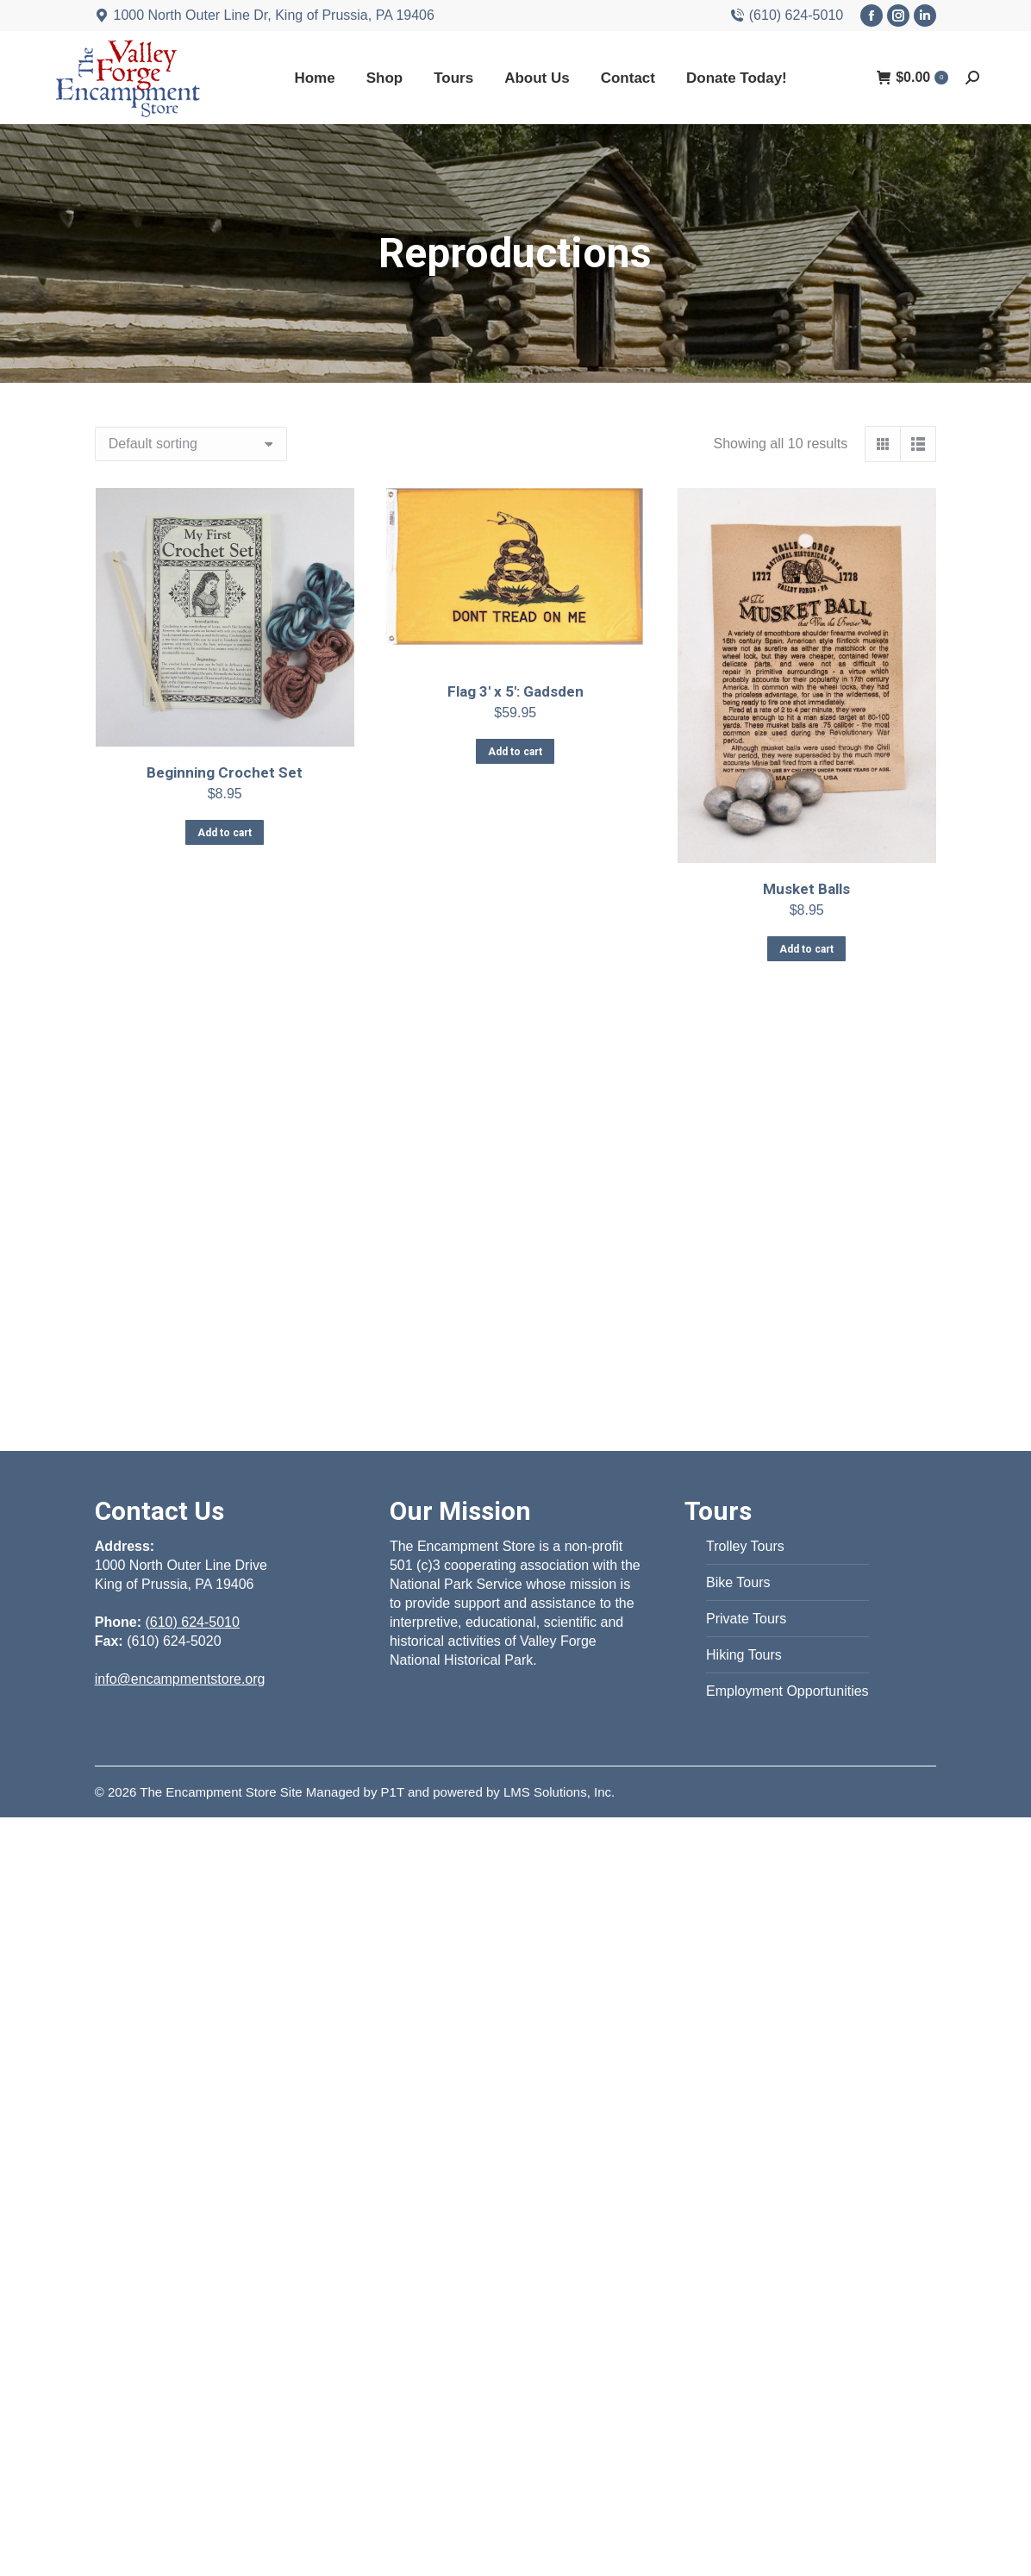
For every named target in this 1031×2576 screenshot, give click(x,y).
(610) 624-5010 (786, 15)
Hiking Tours (744, 1655)
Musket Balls (806, 888)
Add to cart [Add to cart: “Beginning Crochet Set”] (224, 833)
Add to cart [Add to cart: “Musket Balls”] (806, 949)
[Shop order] (191, 444)
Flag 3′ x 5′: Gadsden (515, 691)
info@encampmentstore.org (180, 1679)
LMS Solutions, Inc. (559, 1792)
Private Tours (746, 1618)
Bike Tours (738, 1582)
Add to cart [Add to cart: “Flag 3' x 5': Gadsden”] (515, 752)
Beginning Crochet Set (225, 772)
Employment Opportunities (787, 1691)
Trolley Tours (745, 1546)
